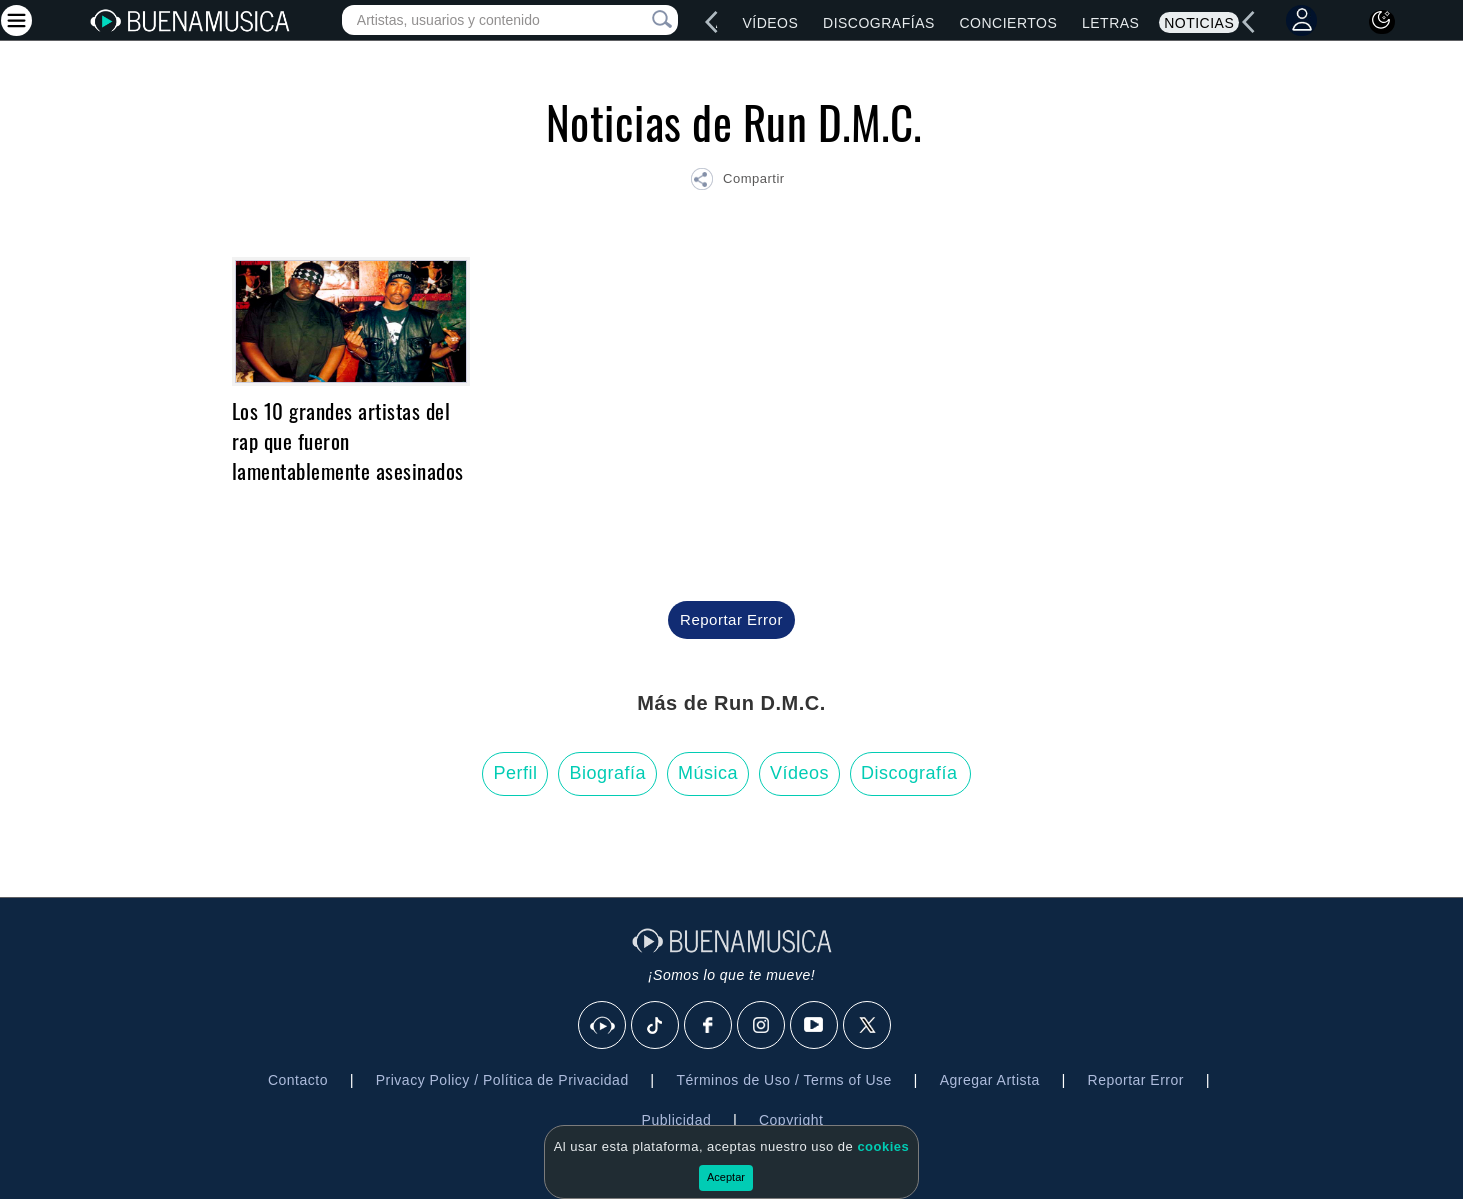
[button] (737, 182)
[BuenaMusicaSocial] (603, 1026)
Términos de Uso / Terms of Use (783, 1080)
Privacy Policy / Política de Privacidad (502, 1080)
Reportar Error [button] (731, 619)
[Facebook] (709, 1026)
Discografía (909, 773)
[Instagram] (762, 1026)
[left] (712, 22)
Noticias (1199, 23)
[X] (868, 1026)
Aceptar (726, 1177)
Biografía (607, 773)
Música (708, 773)
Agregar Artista (990, 1080)
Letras (1110, 23)
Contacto (298, 1080)
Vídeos (770, 23)
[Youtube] (815, 1026)
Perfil (515, 773)
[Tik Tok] (656, 1026)
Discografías (879, 23)
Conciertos (1008, 23)
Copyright (791, 1120)
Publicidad (677, 1120)
